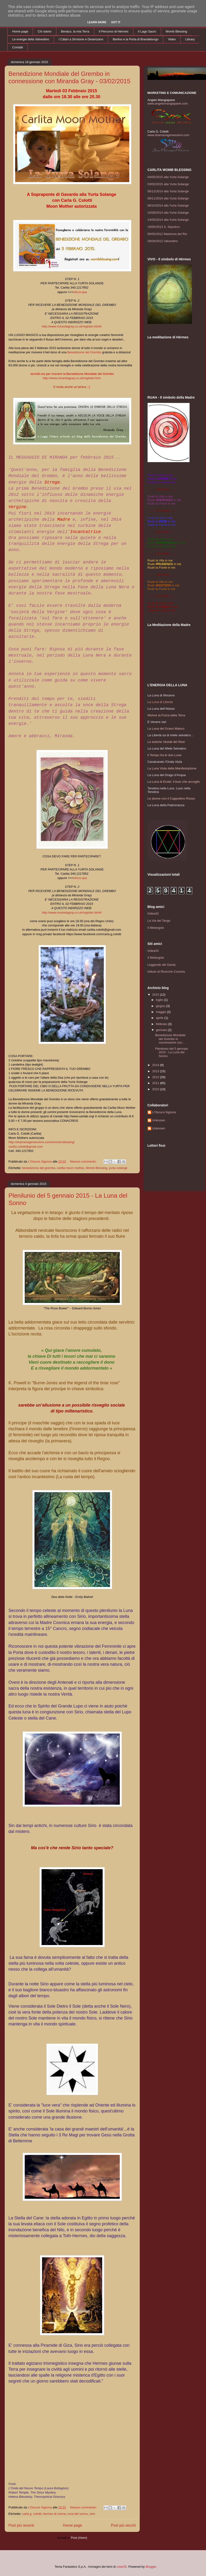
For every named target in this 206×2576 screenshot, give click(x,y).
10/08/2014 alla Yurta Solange (168, 212)
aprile (160, 1018)
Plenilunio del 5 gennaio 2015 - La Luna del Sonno (171, 1052)
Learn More (96, 22)
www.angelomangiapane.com (168, 103)
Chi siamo (45, 31)
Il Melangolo (156, 927)
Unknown (158, 1120)
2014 (156, 1065)
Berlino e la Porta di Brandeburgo (135, 39)
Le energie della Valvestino (30, 39)
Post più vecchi (123, 2525)
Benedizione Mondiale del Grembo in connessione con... (170, 1038)
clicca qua (80, 292)
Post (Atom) (79, 2537)
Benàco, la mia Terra (75, 31)
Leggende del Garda (162, 964)
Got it (115, 22)
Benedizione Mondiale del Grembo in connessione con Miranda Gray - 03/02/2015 (69, 77)
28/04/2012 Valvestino (163, 241)
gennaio (162, 1030)
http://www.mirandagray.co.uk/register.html (72, 378)
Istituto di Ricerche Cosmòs (166, 971)
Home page (20, 31)
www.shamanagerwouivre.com (168, 135)
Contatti (17, 47)
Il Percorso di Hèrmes (114, 31)
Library (190, 39)
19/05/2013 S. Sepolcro (164, 227)
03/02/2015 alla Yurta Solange (168, 184)
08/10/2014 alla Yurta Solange (168, 205)
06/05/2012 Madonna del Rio (167, 234)
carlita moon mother (70, 1168)
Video (172, 39)
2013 (156, 1071)
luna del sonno (78, 2514)
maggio (161, 1012)
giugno (161, 1006)
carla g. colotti (31, 2514)
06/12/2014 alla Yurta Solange (168, 191)
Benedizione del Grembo (84, 352)
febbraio (162, 1024)
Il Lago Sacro (147, 31)
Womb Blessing (176, 31)
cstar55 (121, 2566)
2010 (156, 1089)
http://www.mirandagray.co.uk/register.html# (72, 326)
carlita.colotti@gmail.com (26, 1146)
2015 (156, 994)
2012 (156, 1077)
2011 (156, 1083)
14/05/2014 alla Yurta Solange (168, 219)
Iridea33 (153, 913)
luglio (160, 1000)
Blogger (151, 2566)
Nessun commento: (84, 1161)
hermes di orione (54, 2514)
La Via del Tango (159, 920)
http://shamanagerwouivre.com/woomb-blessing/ (42, 1142)
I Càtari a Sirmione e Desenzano (81, 39)
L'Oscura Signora (164, 1112)
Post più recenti (21, 2525)
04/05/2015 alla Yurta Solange (168, 177)
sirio (92, 2514)
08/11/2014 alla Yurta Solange (168, 198)
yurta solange (118, 1168)
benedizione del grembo (38, 1168)
